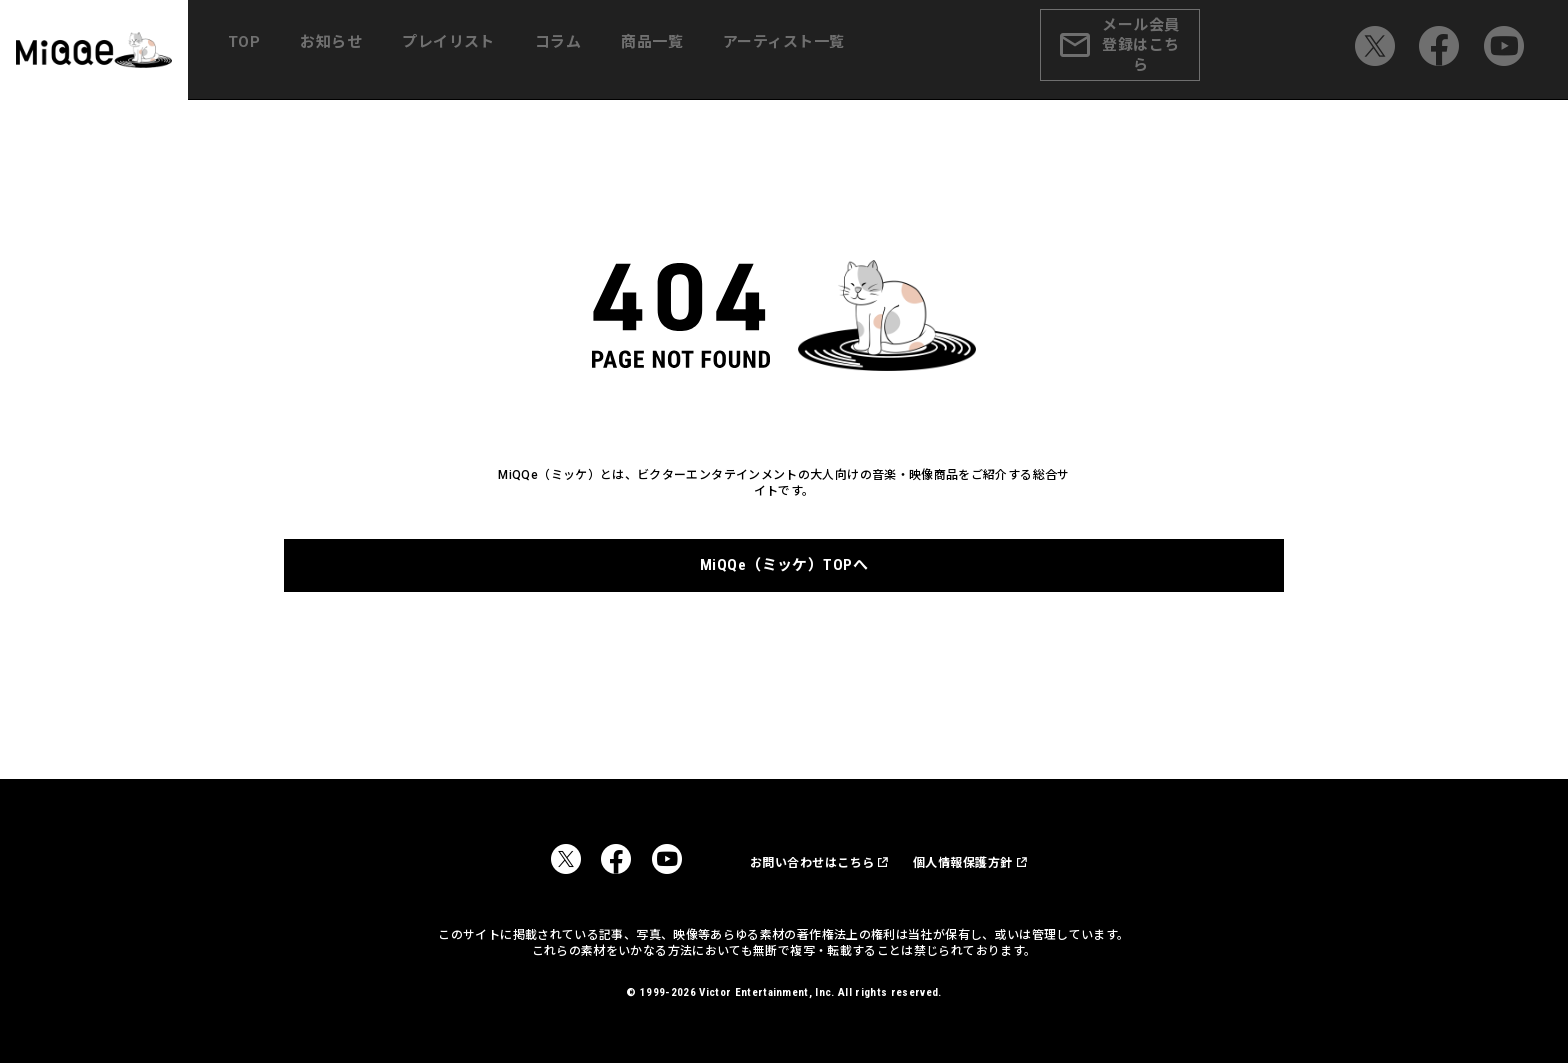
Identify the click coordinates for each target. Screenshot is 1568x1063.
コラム (569, 50)
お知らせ (357, 50)
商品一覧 (656, 50)
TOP (278, 50)
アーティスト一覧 (782, 50)
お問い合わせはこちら (783, 862)
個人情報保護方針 (954, 862)
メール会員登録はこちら (1149, 50)
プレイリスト (467, 50)
